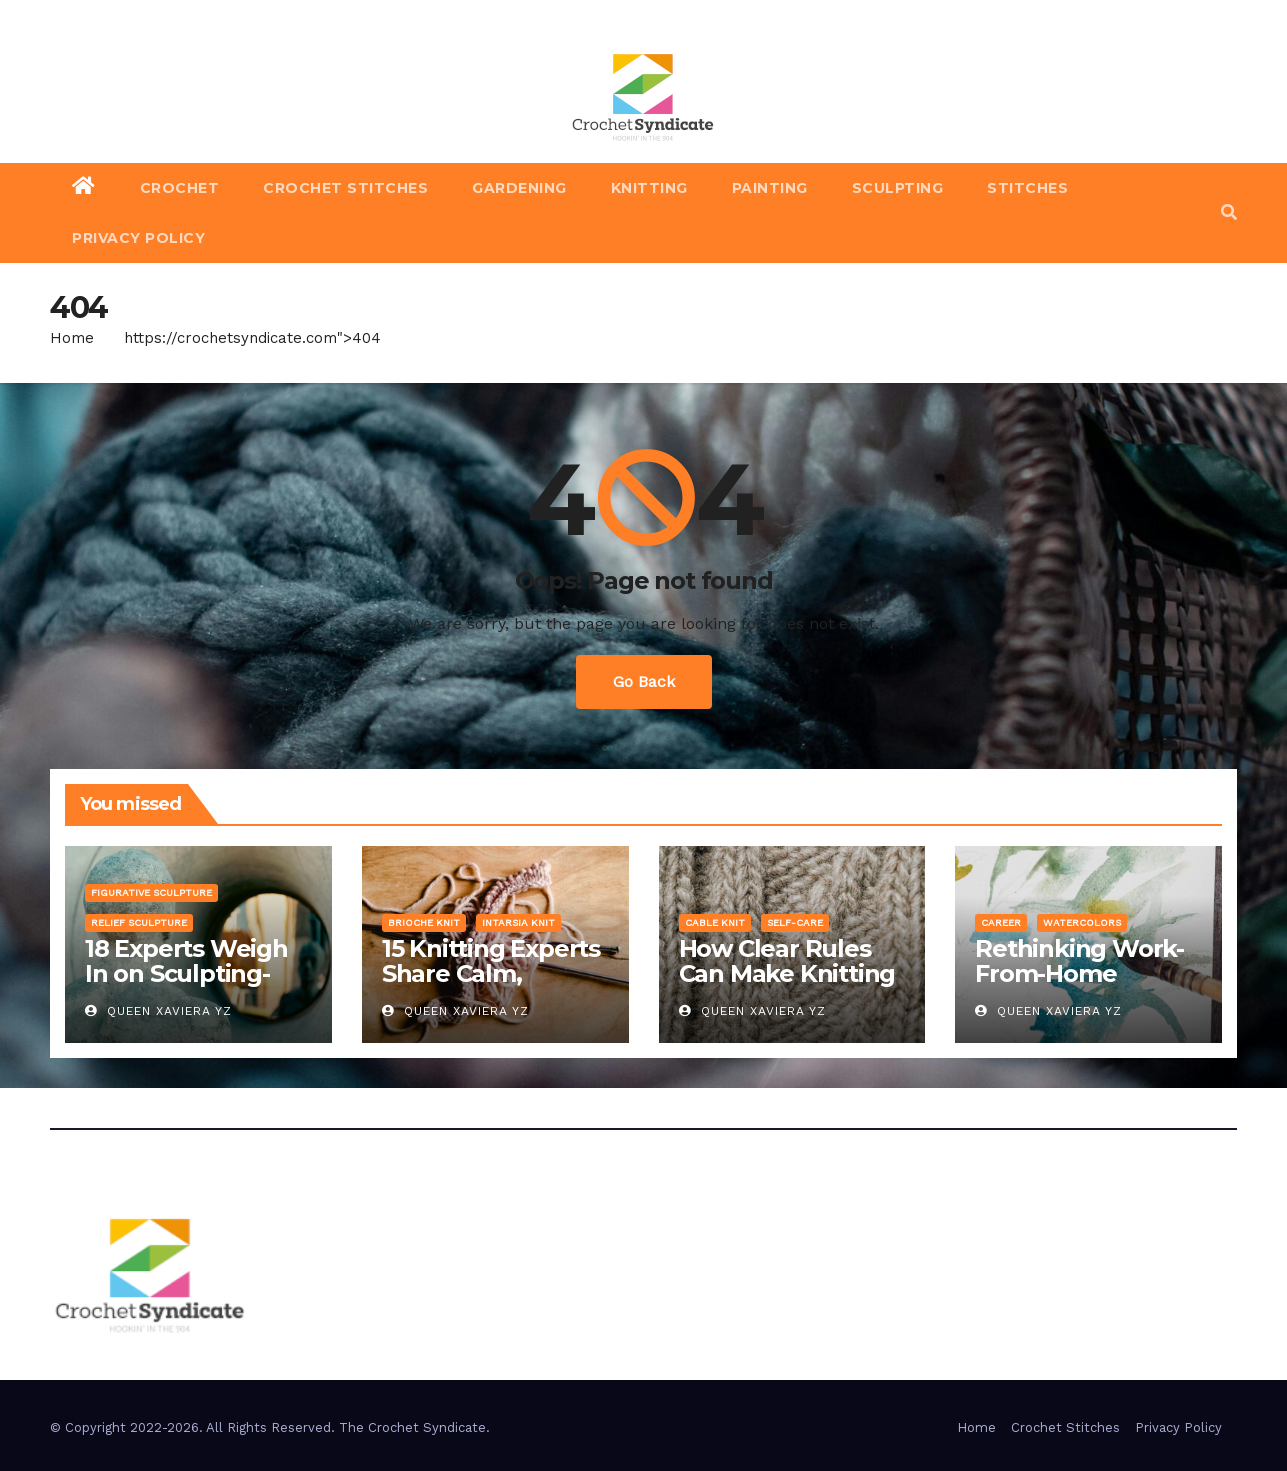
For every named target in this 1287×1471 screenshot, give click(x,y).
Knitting (649, 188)
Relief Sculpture (139, 922)
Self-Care (795, 922)
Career (1001, 922)
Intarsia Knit (518, 922)
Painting (770, 188)
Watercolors (1082, 922)
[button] (1229, 212)
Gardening (519, 188)
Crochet (180, 188)
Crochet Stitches (345, 188)
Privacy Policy (138, 238)
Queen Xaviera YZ (158, 1011)
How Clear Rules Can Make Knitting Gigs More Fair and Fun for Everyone (788, 986)
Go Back (644, 681)
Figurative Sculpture (151, 892)
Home (72, 338)
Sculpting (898, 188)
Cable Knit (715, 922)
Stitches (1027, 188)
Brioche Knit (424, 922)
